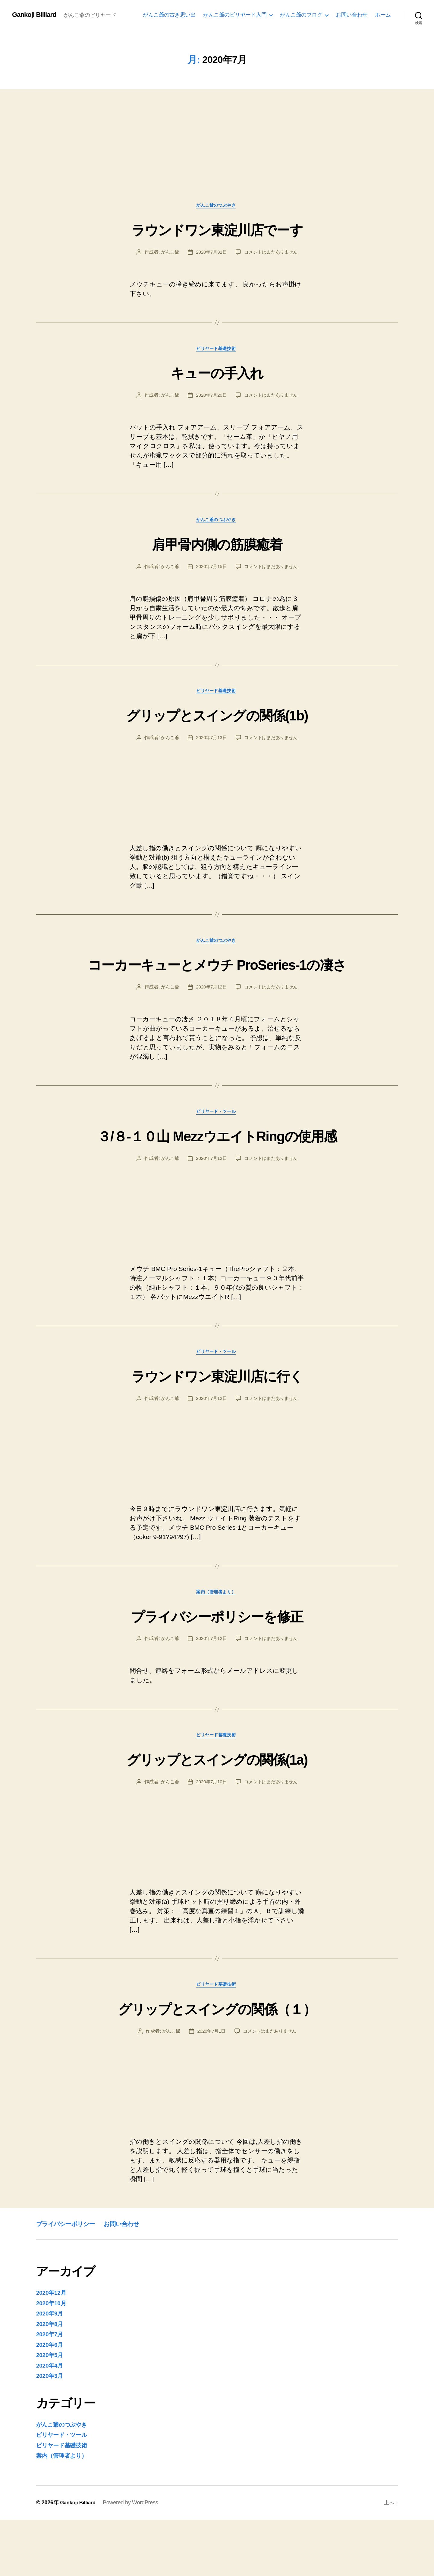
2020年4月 (51, 2421)
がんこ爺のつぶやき (217, 206)
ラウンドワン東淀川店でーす (216, 229)
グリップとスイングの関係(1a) (216, 1813)
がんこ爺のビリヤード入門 (234, 15)
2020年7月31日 (210, 253)
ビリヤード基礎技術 (217, 350)
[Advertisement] (217, 158)
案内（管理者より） (217, 1645)
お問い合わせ (351, 15)
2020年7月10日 (210, 1836)
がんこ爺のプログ (301, 15)
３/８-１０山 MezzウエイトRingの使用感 (217, 1175)
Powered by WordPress (133, 2559)
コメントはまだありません (272, 253)
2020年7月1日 (210, 2087)
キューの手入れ (217, 374)
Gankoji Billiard (36, 14)
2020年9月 (51, 2369)
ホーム (383, 15)
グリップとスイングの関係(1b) (217, 719)
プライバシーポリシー (72, 2280)
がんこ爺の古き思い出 (169, 15)
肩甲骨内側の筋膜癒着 (217, 546)
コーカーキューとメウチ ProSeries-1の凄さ (216, 980)
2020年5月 (51, 2411)
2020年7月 (51, 2390)
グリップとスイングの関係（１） (217, 2064)
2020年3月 (51, 2432)
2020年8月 (51, 2380)
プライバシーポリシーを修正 (217, 1669)
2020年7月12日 (210, 1015)
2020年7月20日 (210, 397)
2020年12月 (52, 2349)
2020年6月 (51, 2400)
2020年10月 (52, 2359)
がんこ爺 (167, 253)
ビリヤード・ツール (217, 1140)
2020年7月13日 (210, 742)
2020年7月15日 (210, 570)
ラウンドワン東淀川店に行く (216, 1427)
